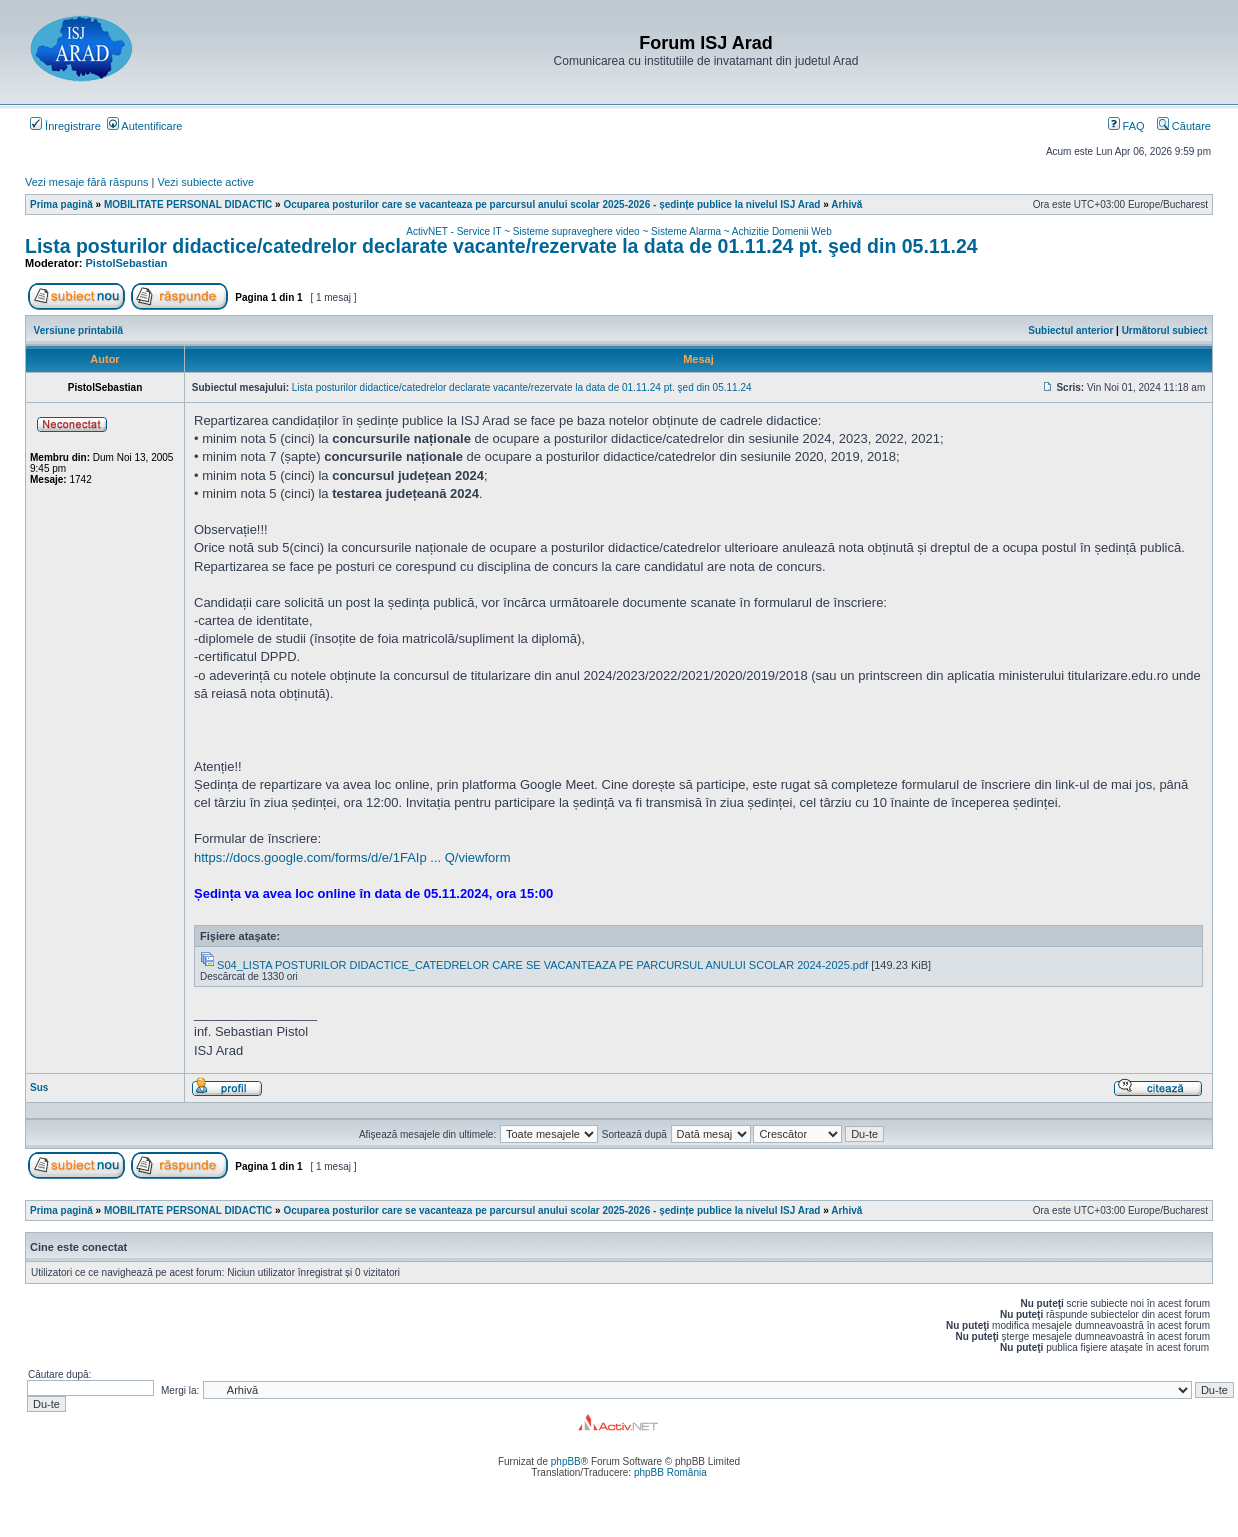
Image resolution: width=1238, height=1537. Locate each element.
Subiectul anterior (1070, 330)
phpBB (566, 1461)
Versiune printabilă (78, 330)
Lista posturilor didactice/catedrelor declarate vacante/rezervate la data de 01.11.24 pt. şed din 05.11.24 (501, 246)
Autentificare (145, 126)
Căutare (1184, 126)
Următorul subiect (1165, 330)
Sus (39, 1087)
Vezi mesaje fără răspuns (87, 182)
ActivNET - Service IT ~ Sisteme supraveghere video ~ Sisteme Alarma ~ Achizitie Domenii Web (618, 231)
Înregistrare (65, 126)
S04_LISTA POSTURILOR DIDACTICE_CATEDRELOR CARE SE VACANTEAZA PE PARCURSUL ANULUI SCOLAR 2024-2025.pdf (542, 965)
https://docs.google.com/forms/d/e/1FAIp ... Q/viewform (352, 857)
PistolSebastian (127, 263)
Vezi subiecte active (206, 182)
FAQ (1126, 126)
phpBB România (670, 1472)
